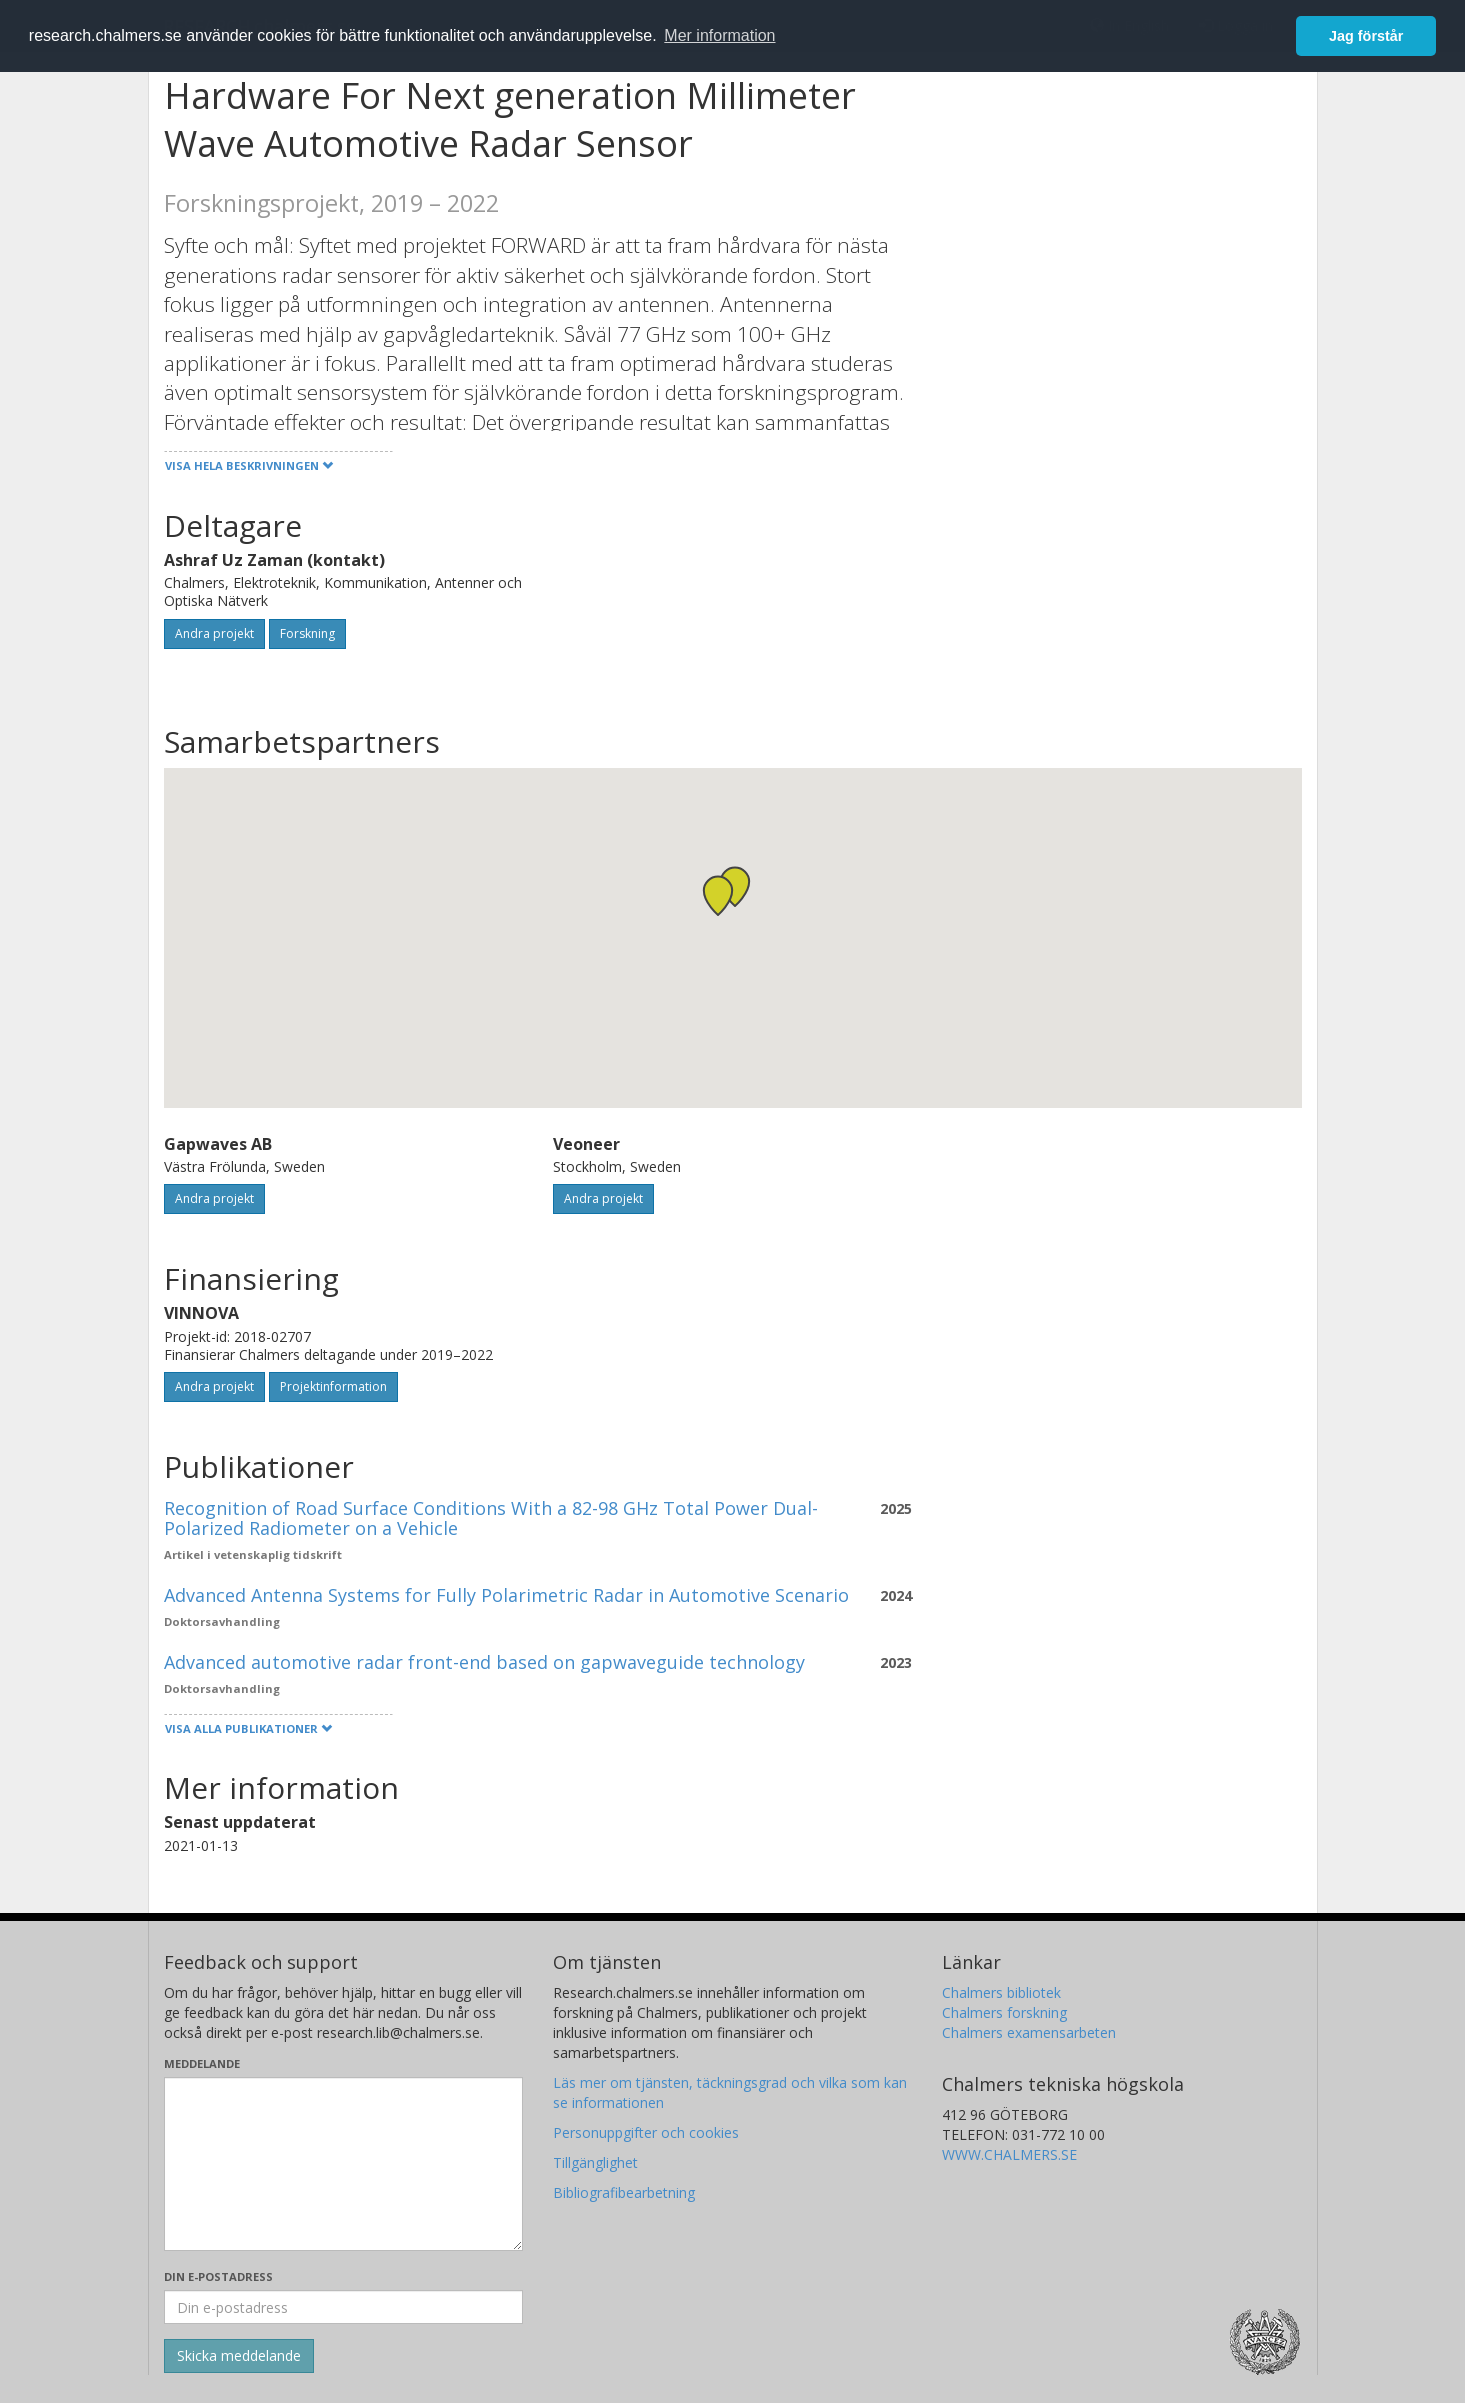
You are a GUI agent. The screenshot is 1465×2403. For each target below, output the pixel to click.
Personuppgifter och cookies (646, 2132)
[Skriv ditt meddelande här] (343, 2164)
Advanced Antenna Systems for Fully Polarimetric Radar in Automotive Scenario (506, 1595)
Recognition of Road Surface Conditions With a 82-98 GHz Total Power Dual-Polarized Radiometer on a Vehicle (491, 1518)
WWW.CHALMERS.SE (1009, 2154)
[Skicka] (239, 2356)
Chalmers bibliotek (1001, 1992)
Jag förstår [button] (1366, 36)
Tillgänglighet (595, 2162)
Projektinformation (333, 1386)
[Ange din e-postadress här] (343, 2307)
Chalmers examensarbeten (1029, 2032)
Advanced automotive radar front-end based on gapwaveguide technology (484, 1662)
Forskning (307, 633)
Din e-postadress (218, 2276)
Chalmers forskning (1004, 2012)
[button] (735, 886)
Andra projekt (214, 633)
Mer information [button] (719, 35)
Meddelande (202, 2063)
